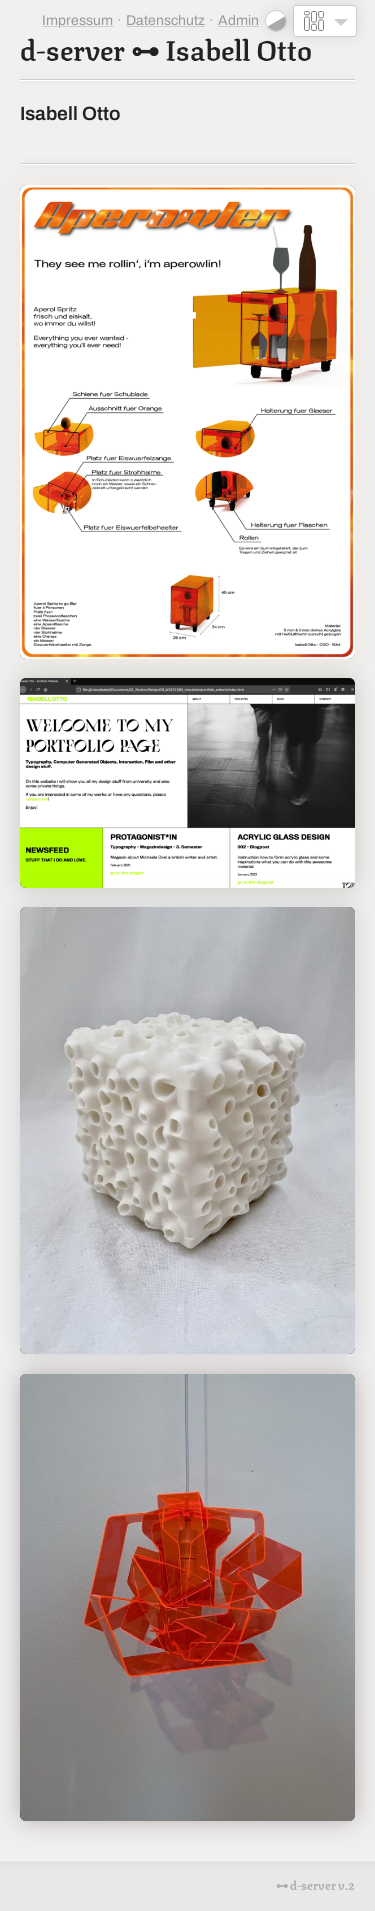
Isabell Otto (238, 47)
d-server (72, 47)
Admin (238, 20)
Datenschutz (165, 20)
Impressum (77, 20)
